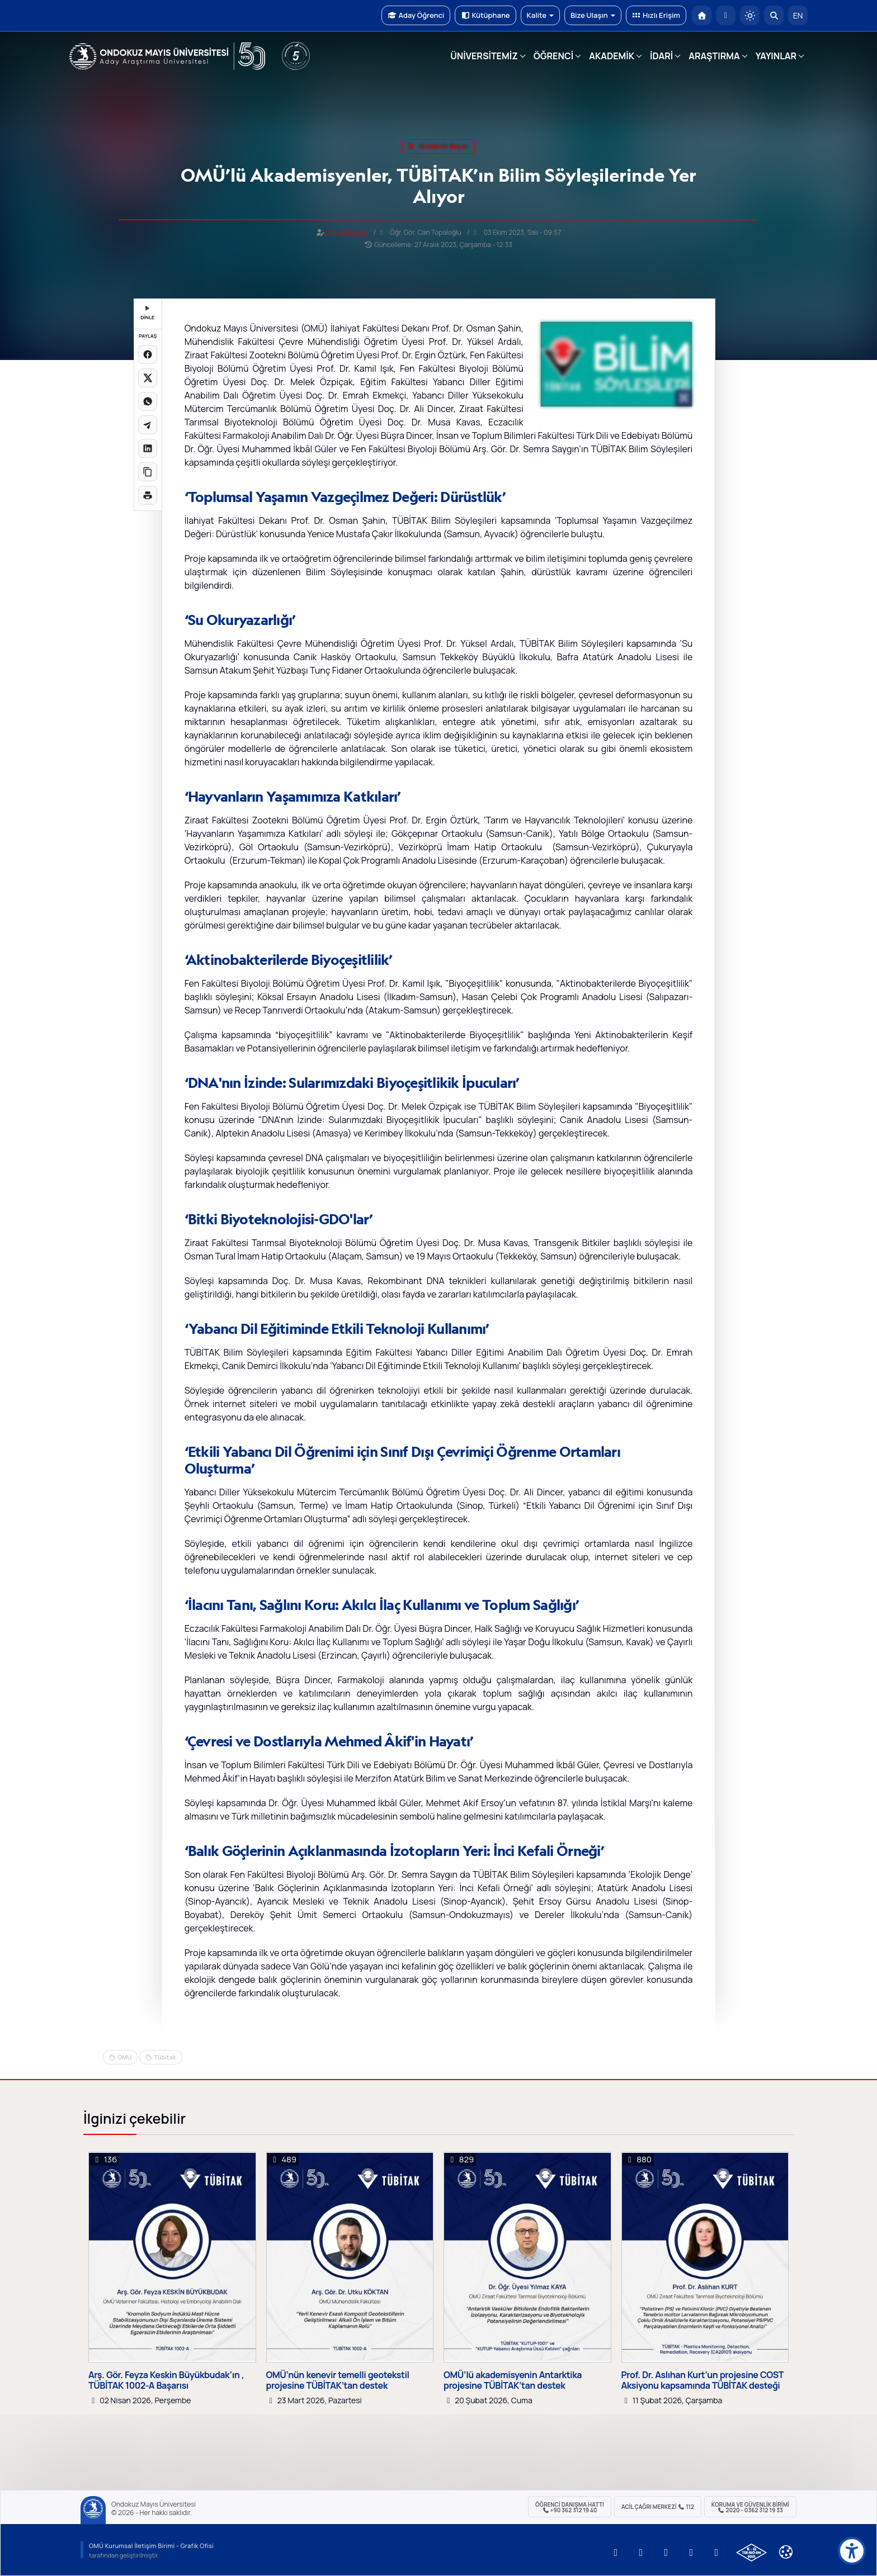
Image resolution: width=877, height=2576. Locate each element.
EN (798, 15)
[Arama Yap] (774, 15)
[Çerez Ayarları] (785, 2552)
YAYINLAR (776, 56)
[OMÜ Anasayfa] (701, 15)
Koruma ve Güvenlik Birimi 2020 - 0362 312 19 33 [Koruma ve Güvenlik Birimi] (750, 2507)
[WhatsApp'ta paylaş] (147, 401)
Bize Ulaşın (592, 15)
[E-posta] (725, 15)
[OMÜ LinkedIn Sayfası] (641, 2552)
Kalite (540, 15)
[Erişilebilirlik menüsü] (852, 2551)
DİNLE (147, 313)
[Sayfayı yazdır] (147, 495)
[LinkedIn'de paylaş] (147, 448)
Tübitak (165, 2057)
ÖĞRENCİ (553, 56)
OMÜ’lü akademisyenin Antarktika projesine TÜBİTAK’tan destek (513, 2380)
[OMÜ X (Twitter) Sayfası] (691, 2552)
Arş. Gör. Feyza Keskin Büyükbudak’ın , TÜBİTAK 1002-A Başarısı (166, 2380)
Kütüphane (485, 15)
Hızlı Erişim (656, 15)
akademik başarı (438, 146)
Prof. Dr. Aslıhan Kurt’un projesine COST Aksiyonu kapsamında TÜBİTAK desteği (702, 2380)
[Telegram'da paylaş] (147, 424)
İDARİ (661, 56)
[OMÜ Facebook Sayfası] (716, 2552)
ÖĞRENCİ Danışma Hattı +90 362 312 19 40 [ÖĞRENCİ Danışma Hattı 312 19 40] (569, 2507)
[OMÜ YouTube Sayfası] (616, 2552)
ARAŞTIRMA (714, 56)
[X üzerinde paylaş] (147, 377)
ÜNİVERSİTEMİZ (484, 56)
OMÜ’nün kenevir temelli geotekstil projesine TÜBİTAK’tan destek (337, 2380)
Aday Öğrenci (416, 15)
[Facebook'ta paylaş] (147, 354)
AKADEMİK (611, 56)
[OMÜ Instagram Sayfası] (666, 2552)
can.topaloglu (347, 232)
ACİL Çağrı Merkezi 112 (657, 2507)
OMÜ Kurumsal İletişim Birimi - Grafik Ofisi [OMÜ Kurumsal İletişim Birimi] (151, 2545)
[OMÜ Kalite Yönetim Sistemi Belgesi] (751, 2552)
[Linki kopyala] (147, 471)
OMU (124, 2057)
